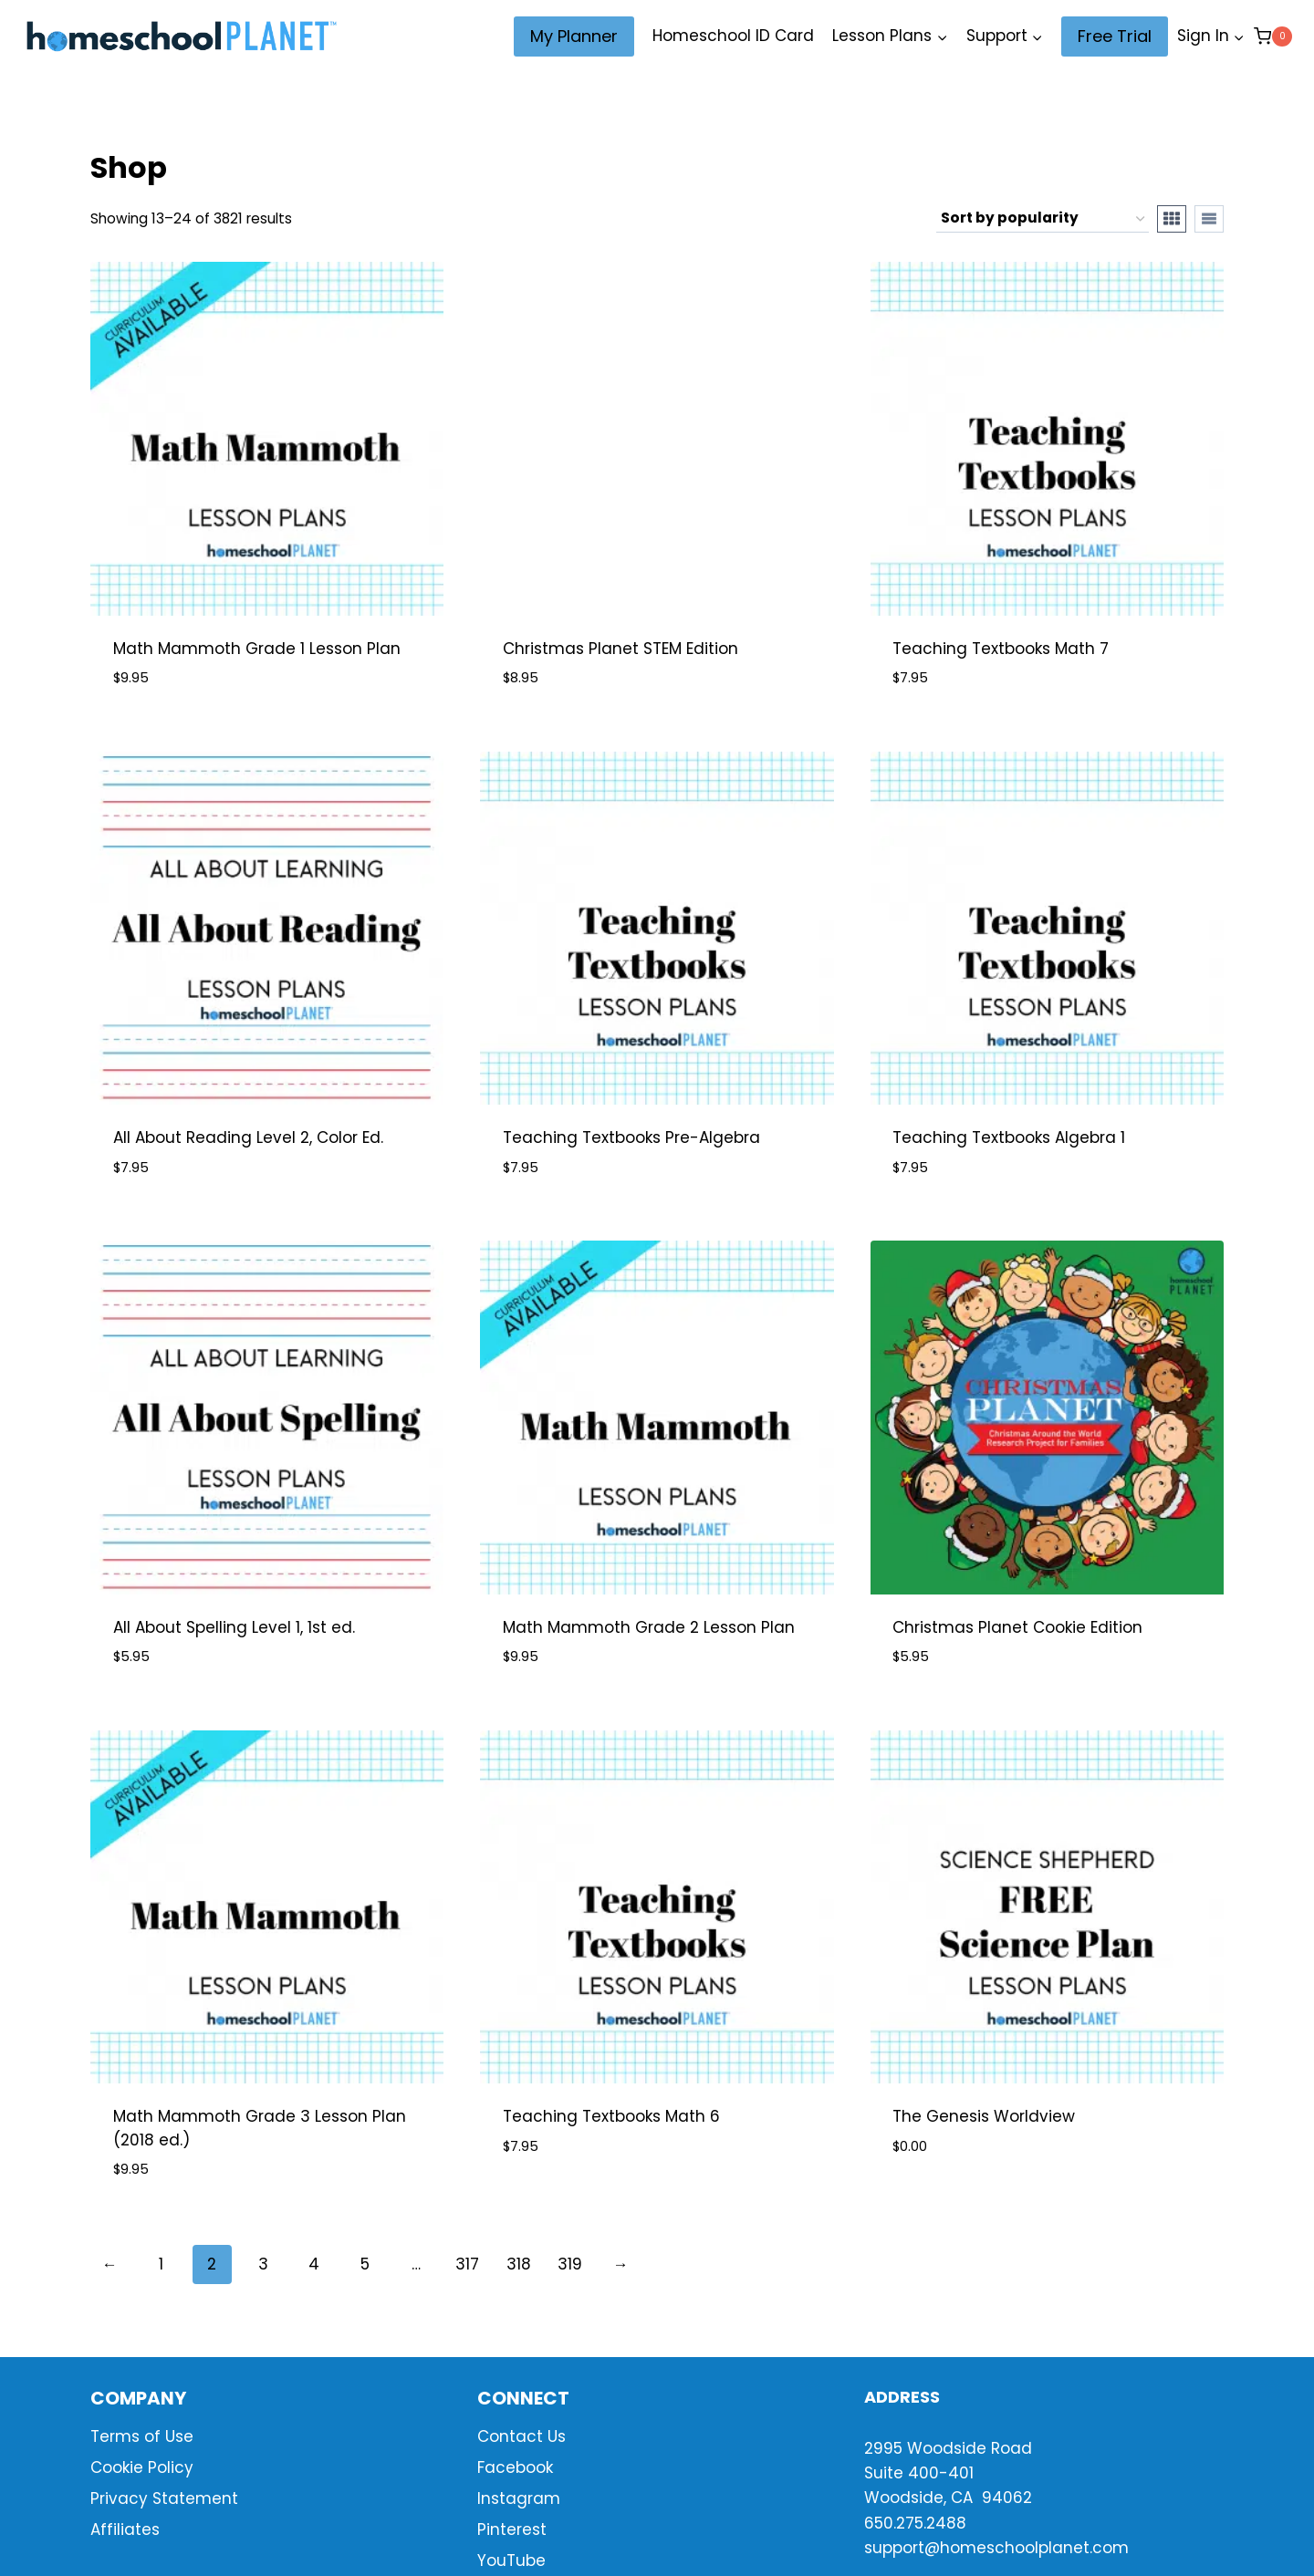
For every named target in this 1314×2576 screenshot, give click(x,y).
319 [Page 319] (570, 2264)
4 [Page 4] (313, 2264)
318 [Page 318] (518, 2264)
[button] (1238, 36)
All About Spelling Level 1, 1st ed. (234, 1627)
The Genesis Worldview (983, 2116)
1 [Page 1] (161, 2264)
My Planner (574, 36)
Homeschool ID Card (733, 36)
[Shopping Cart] (1273, 36)
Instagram (518, 2498)
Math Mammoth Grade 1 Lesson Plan (257, 649)
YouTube (511, 2560)
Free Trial (1115, 36)
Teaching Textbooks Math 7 (1000, 649)
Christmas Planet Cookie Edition (1017, 1627)
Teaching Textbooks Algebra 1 (1008, 1137)
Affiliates (125, 2529)
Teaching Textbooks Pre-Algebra (631, 1137)
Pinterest (512, 2529)
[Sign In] (1211, 36)
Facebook (515, 2467)
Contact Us (521, 2436)
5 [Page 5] (365, 2264)
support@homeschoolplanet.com (996, 2548)
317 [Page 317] (467, 2264)
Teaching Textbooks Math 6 (611, 2116)
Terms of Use (141, 2436)
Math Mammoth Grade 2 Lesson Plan (649, 1627)
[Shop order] (1042, 219)
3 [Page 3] (263, 2264)
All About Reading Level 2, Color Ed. (248, 1137)
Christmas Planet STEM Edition (620, 649)
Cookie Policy (141, 2467)
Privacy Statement (164, 2498)
